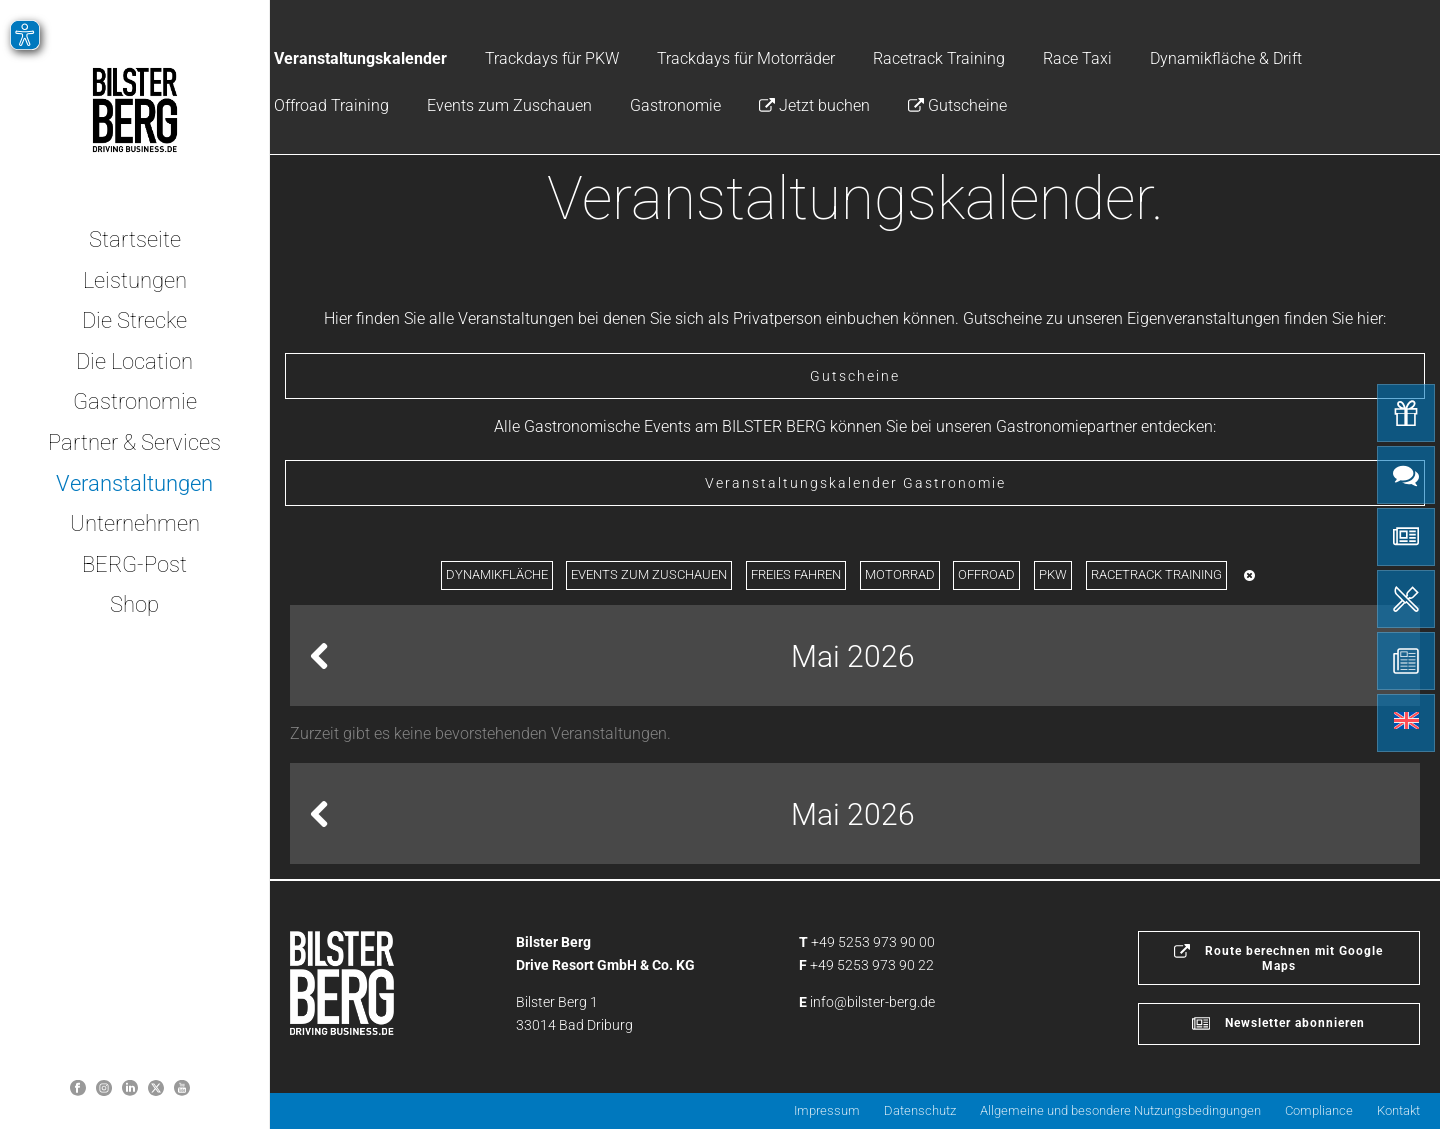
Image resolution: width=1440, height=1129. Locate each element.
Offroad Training (331, 105)
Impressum (827, 1110)
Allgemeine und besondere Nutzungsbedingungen (1120, 1110)
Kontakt (1398, 1110)
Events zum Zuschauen (509, 105)
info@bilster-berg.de (872, 1002)
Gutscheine (957, 105)
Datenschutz (920, 1110)
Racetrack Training (939, 58)
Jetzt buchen (814, 105)
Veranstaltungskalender (360, 58)
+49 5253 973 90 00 (873, 942)
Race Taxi (1077, 58)
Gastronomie (675, 105)
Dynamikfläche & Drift (1226, 58)
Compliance (1319, 1110)
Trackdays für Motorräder (746, 58)
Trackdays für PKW (552, 58)
